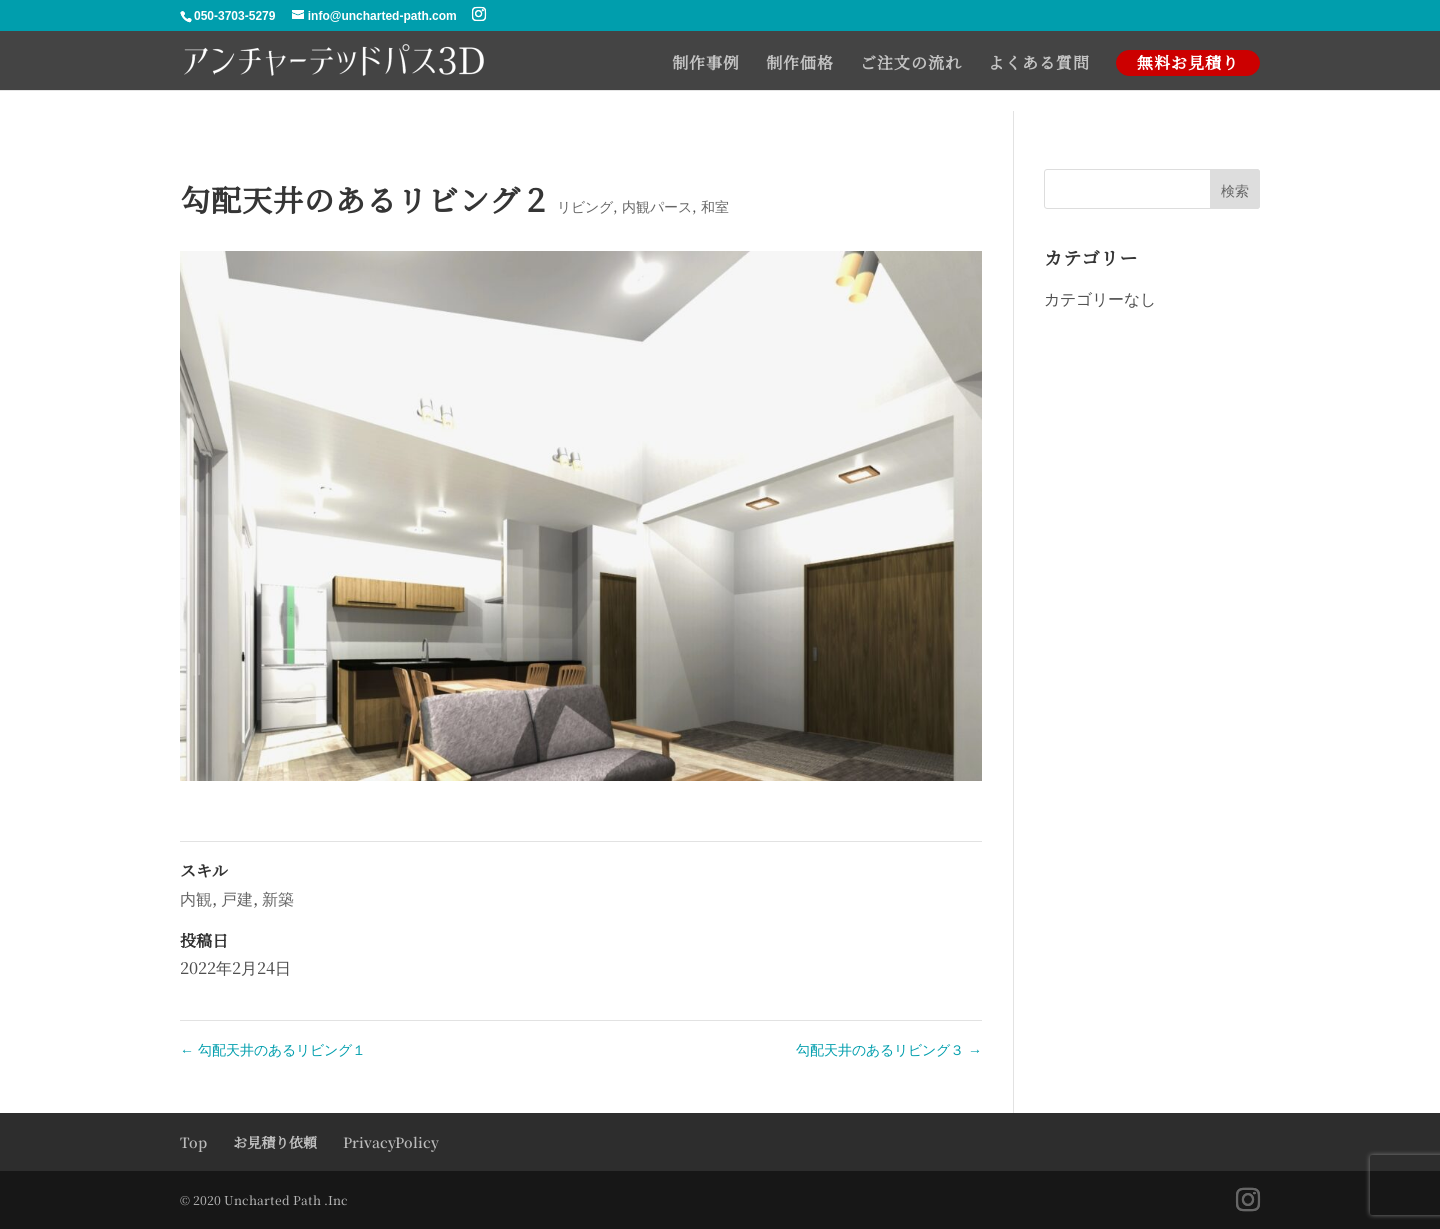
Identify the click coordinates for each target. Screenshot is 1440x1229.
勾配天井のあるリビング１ (273, 1049)
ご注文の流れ (911, 65)
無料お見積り (1188, 62)
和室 (715, 206)
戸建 (237, 898)
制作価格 (800, 65)
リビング (585, 206)
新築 (278, 898)
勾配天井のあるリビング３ (889, 1049)
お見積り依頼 (275, 1142)
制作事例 (706, 65)
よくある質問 (1039, 65)
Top (193, 1142)
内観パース (657, 206)
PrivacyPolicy (391, 1142)
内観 (196, 898)
